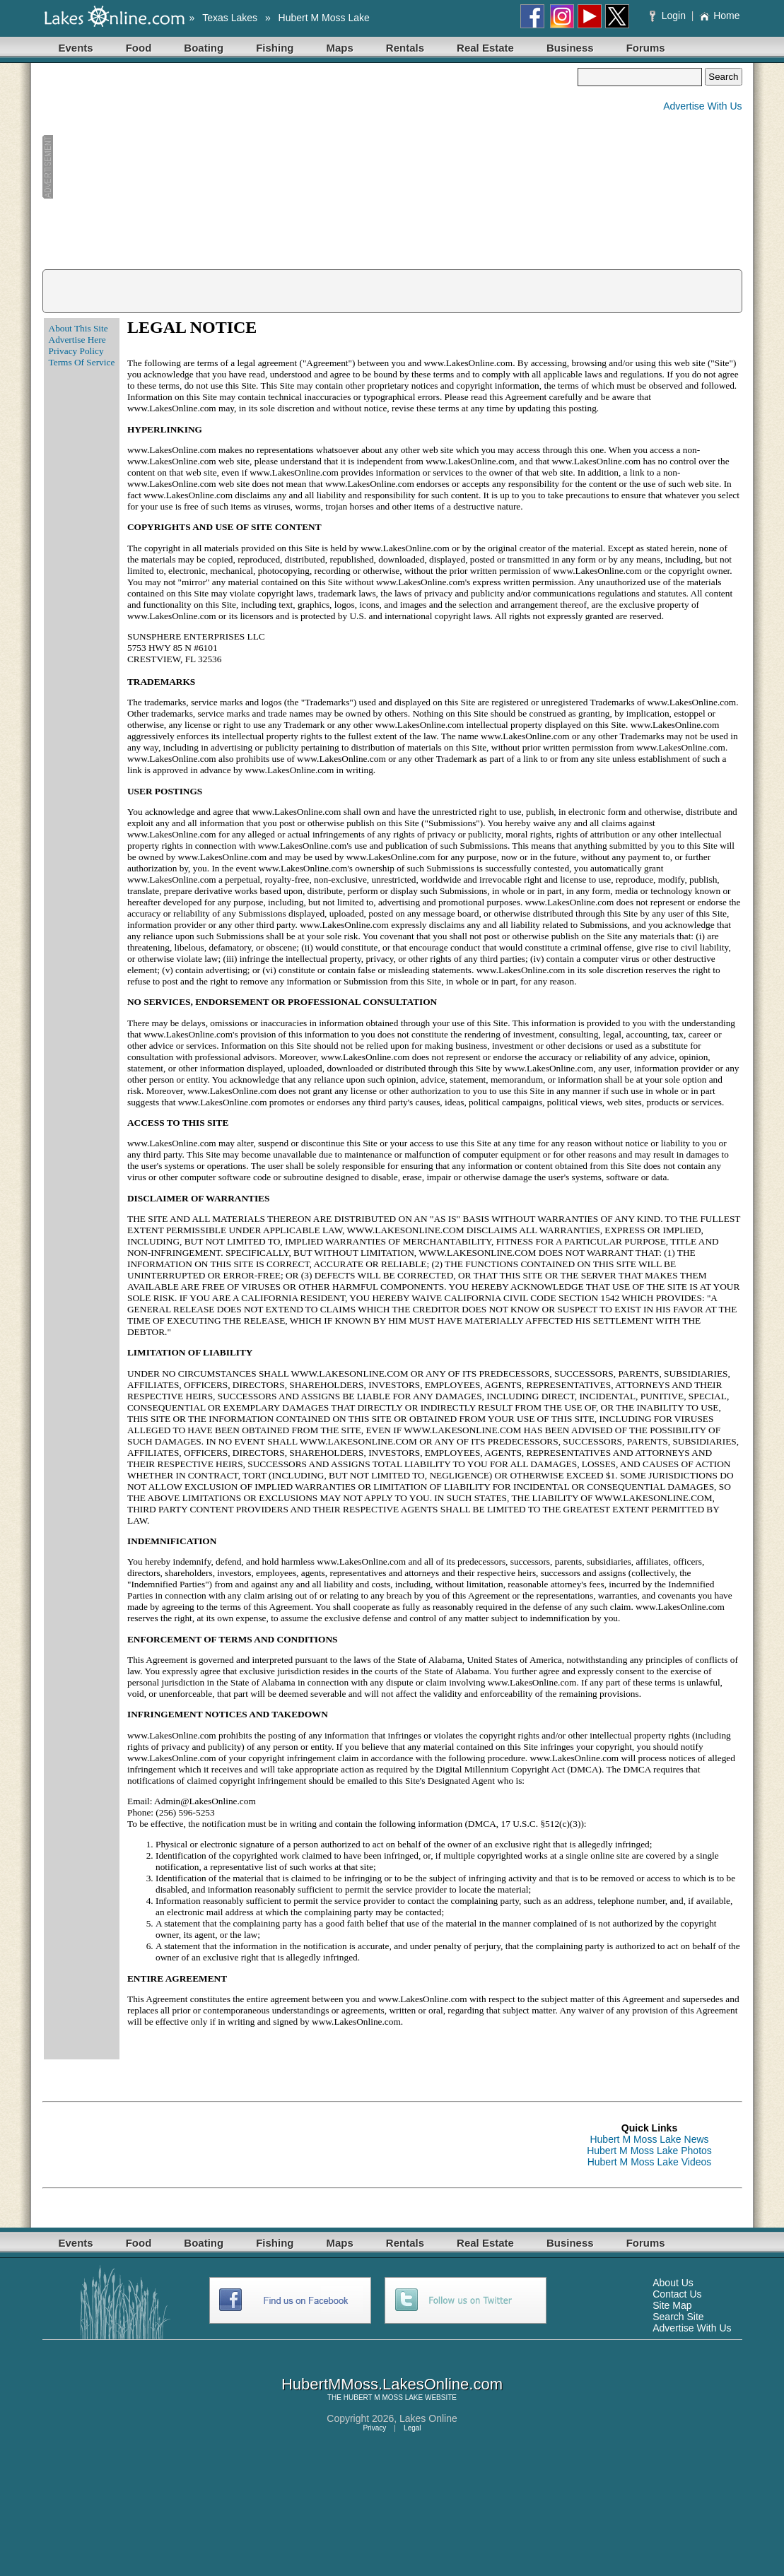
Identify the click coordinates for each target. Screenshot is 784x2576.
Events (76, 48)
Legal (412, 2428)
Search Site (678, 2316)
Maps (340, 48)
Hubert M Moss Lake (324, 17)
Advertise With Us (702, 106)
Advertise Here (77, 339)
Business (570, 48)
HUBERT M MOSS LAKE (383, 2397)
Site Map (672, 2305)
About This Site (78, 328)
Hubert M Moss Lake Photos (649, 2150)
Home (719, 15)
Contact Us (677, 2294)
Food (139, 48)
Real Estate (485, 48)
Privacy (374, 2428)
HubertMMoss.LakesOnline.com (392, 2384)
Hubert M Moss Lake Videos (649, 2162)
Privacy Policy (76, 351)
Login (669, 15)
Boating (203, 48)
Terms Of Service (82, 362)
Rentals (405, 48)
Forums (645, 48)
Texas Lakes (229, 17)
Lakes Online (428, 2418)
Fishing (274, 48)
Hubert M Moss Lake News (649, 2139)
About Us (673, 2282)
